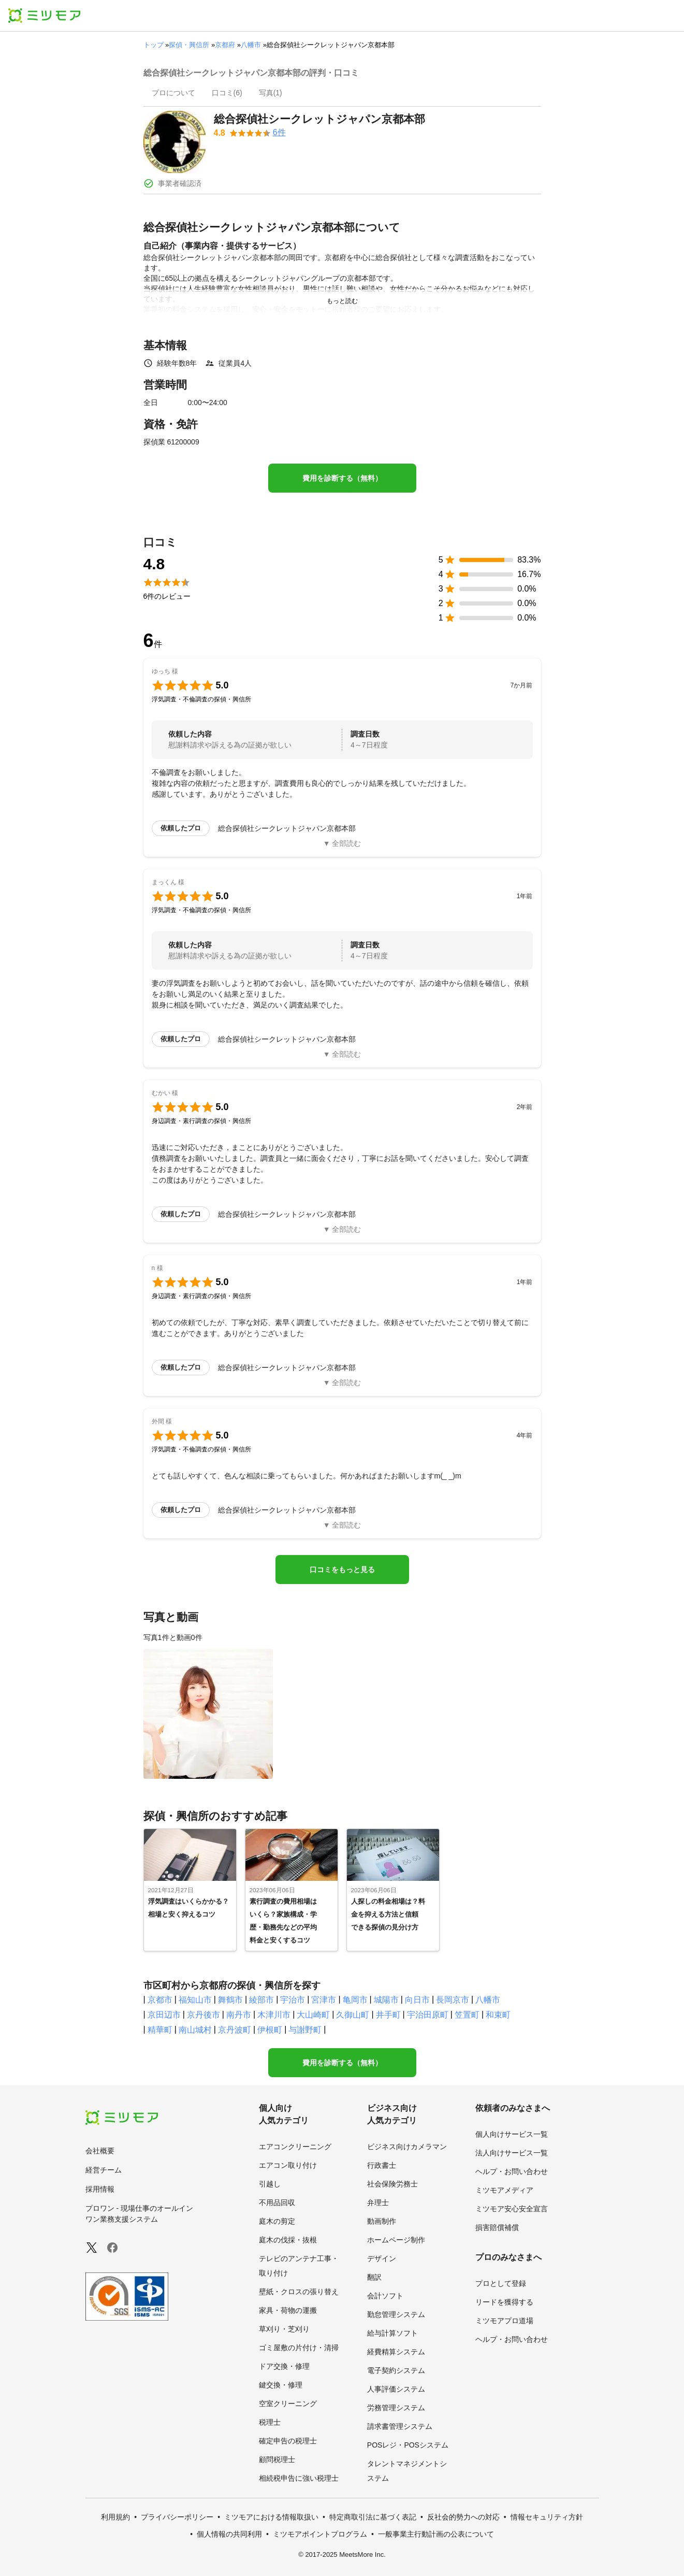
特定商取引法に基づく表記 (372, 2517)
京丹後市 (203, 2014)
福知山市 (195, 1999)
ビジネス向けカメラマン (407, 2146)
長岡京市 (452, 1999)
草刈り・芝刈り (284, 2329)
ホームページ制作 (396, 2240)
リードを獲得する (504, 2302)
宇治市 (292, 1999)
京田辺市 (164, 2014)
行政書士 (381, 2165)
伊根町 (269, 2029)
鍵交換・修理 (280, 2385)
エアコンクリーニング (295, 2146)
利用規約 (115, 2517)
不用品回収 (277, 2202)
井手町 (388, 2014)
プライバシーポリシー (177, 2517)
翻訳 (374, 2277)
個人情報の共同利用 (229, 2534)
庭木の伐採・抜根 (288, 2240)
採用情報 (99, 2189)
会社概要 (99, 2151)
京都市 (160, 1999)
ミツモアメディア (504, 2190)
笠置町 (467, 2014)
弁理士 (378, 2202)
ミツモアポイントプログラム (320, 2534)
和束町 (498, 2014)
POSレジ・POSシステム (407, 2445)
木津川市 (273, 2014)
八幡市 (251, 45)
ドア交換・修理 (284, 2366)
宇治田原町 (427, 2014)
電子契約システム (396, 2370)
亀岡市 (355, 1999)
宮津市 (323, 1999)
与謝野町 (305, 2029)
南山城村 (195, 2029)
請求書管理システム (399, 2426)
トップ (153, 45)
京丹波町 (234, 2029)
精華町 (160, 2029)
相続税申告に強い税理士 (299, 2478)
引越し (270, 2184)
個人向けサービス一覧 (511, 2134)
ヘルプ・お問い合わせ (511, 2171)
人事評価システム (396, 2389)
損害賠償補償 (497, 2227)
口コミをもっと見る (342, 1569)
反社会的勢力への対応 (463, 2517)
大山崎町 (313, 2014)
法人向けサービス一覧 (511, 2153)
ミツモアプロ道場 (504, 2320)
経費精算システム (396, 2352)
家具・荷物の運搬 (288, 2310)
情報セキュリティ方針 (547, 2517)
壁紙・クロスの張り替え (299, 2291)
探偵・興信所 (189, 45)
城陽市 (386, 1999)
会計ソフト (385, 2296)
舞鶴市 (230, 1999)
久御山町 (352, 2014)
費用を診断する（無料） (342, 478)
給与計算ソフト (392, 2333)
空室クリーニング (288, 2403)
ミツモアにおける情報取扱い (271, 2517)
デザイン (381, 2258)
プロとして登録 (500, 2283)
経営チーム (103, 2170)
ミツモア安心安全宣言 (511, 2209)
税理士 (270, 2422)
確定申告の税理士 (288, 2441)
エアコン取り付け (288, 2165)
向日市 (417, 1999)
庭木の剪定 (277, 2221)
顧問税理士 (277, 2459)
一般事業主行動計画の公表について (436, 2534)
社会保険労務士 (392, 2184)
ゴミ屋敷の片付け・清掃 (299, 2347)
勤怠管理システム (396, 2314)
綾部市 (261, 1999)
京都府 (225, 45)
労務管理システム (396, 2408)
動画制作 (381, 2221)
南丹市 (238, 2014)
